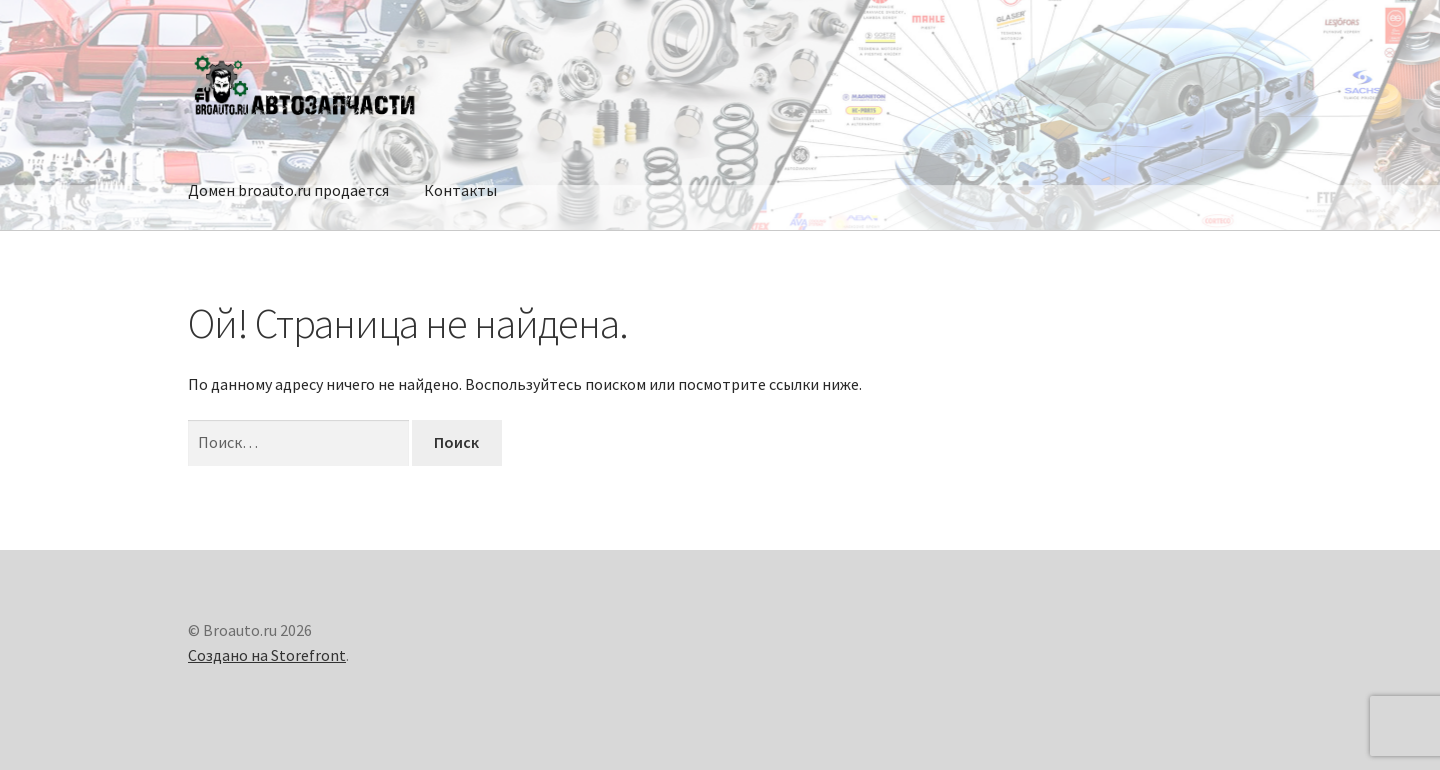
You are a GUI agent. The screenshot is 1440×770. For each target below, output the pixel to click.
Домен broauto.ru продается (288, 190)
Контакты (460, 190)
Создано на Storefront (267, 655)
